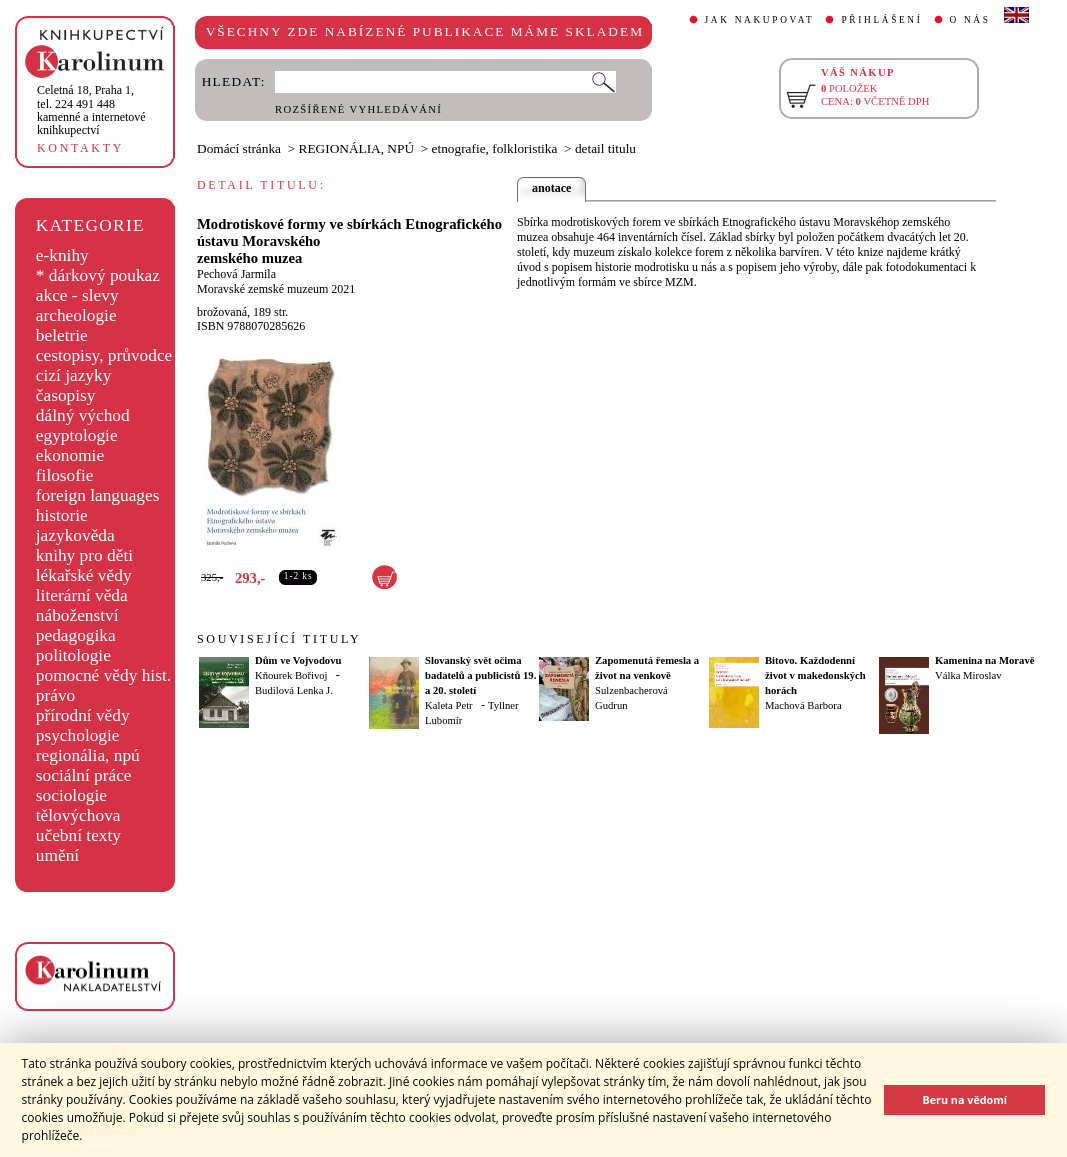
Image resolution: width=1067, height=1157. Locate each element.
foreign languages (98, 495)
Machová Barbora (803, 705)
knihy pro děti (84, 555)
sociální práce (84, 775)
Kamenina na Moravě (984, 660)
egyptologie (77, 435)
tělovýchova (78, 815)
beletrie (62, 335)
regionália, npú (88, 755)
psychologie (78, 735)
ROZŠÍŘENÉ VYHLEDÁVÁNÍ (358, 109)
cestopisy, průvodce (104, 355)
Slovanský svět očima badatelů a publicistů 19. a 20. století (480, 675)
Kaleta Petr (449, 705)
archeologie (76, 315)
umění (57, 855)
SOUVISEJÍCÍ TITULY (279, 639)
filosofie (65, 475)
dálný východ (83, 415)
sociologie (71, 795)
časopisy (66, 395)
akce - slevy (77, 295)
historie (62, 515)
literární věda (82, 595)
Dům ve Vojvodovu (298, 660)
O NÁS (970, 20)
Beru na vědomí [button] (964, 1099)
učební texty (78, 835)
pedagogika (76, 635)
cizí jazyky (74, 375)
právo (55, 695)
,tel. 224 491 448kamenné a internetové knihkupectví (91, 110)
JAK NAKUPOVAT (760, 20)
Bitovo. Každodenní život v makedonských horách (815, 675)
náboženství (77, 615)
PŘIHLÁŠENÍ (881, 20)
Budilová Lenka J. (294, 690)
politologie (73, 655)
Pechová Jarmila (236, 274)
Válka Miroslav (968, 675)
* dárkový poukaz (98, 275)
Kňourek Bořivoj (291, 675)
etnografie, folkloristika (495, 148)
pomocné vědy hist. (103, 675)
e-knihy (62, 255)
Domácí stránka (239, 148)
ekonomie (70, 455)
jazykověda (75, 535)
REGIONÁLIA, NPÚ (357, 148)
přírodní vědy (83, 715)
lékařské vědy (84, 575)
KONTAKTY (80, 148)
